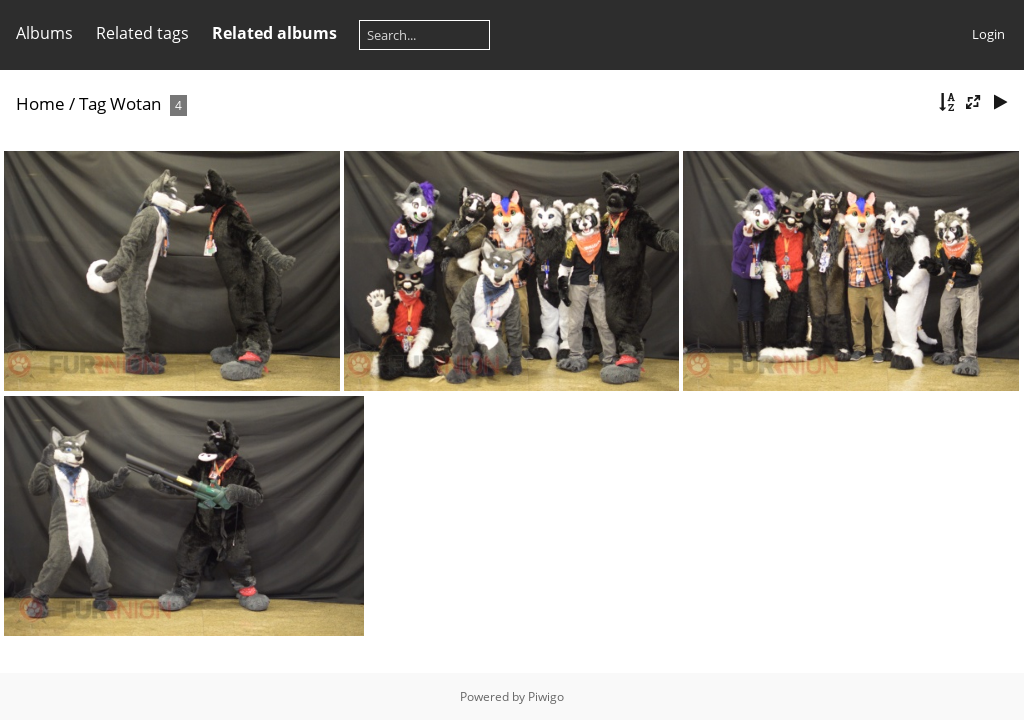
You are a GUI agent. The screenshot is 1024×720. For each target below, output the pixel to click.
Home (40, 103)
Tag (92, 103)
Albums (44, 33)
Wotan (135, 103)
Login (988, 34)
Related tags (142, 33)
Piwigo (546, 696)
